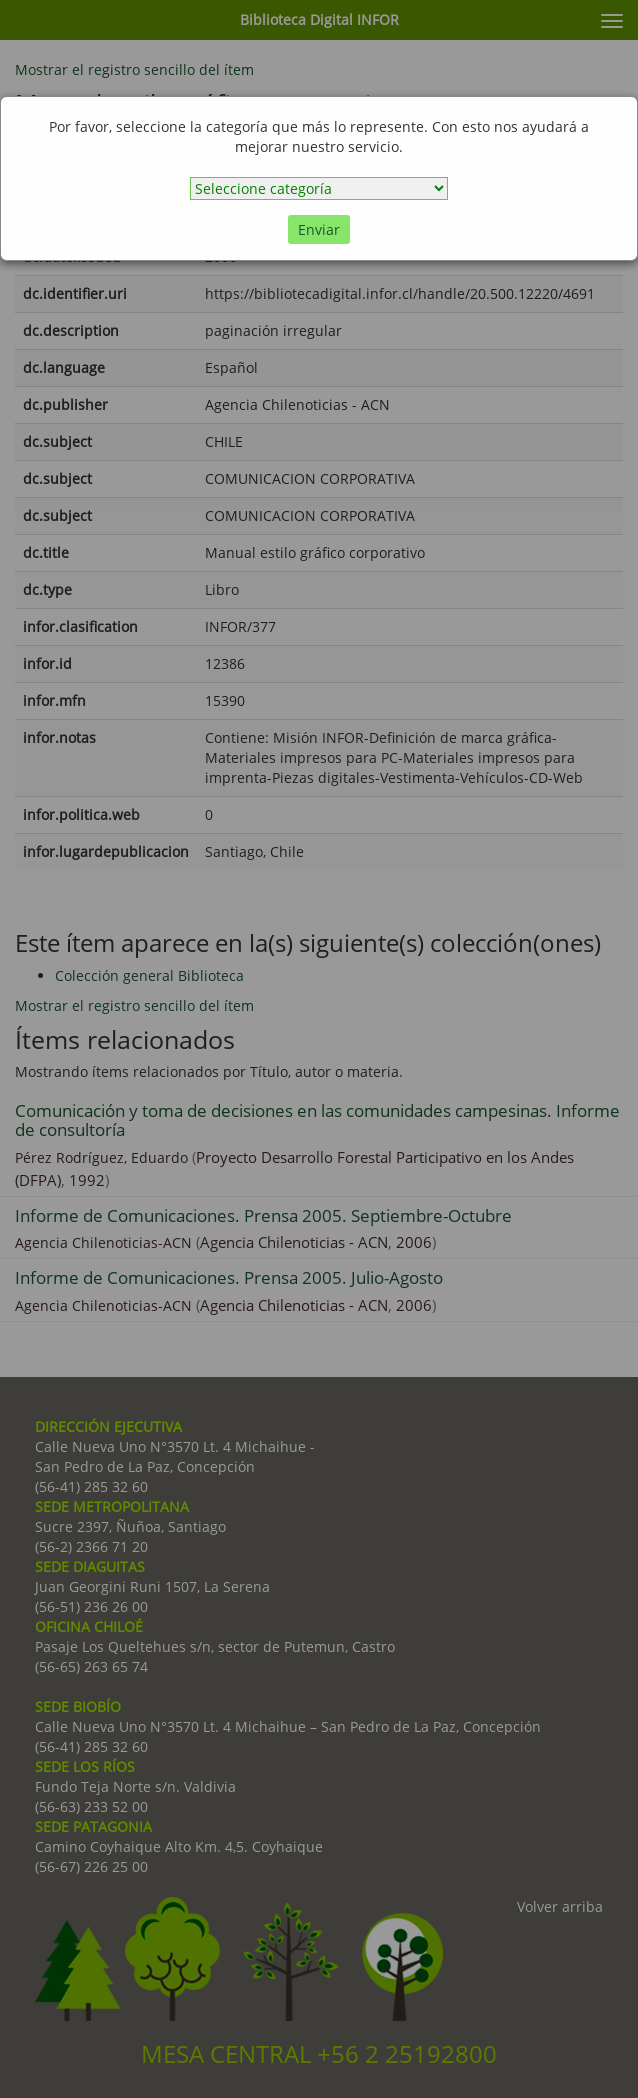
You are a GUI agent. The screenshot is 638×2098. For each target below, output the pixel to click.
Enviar (319, 229)
